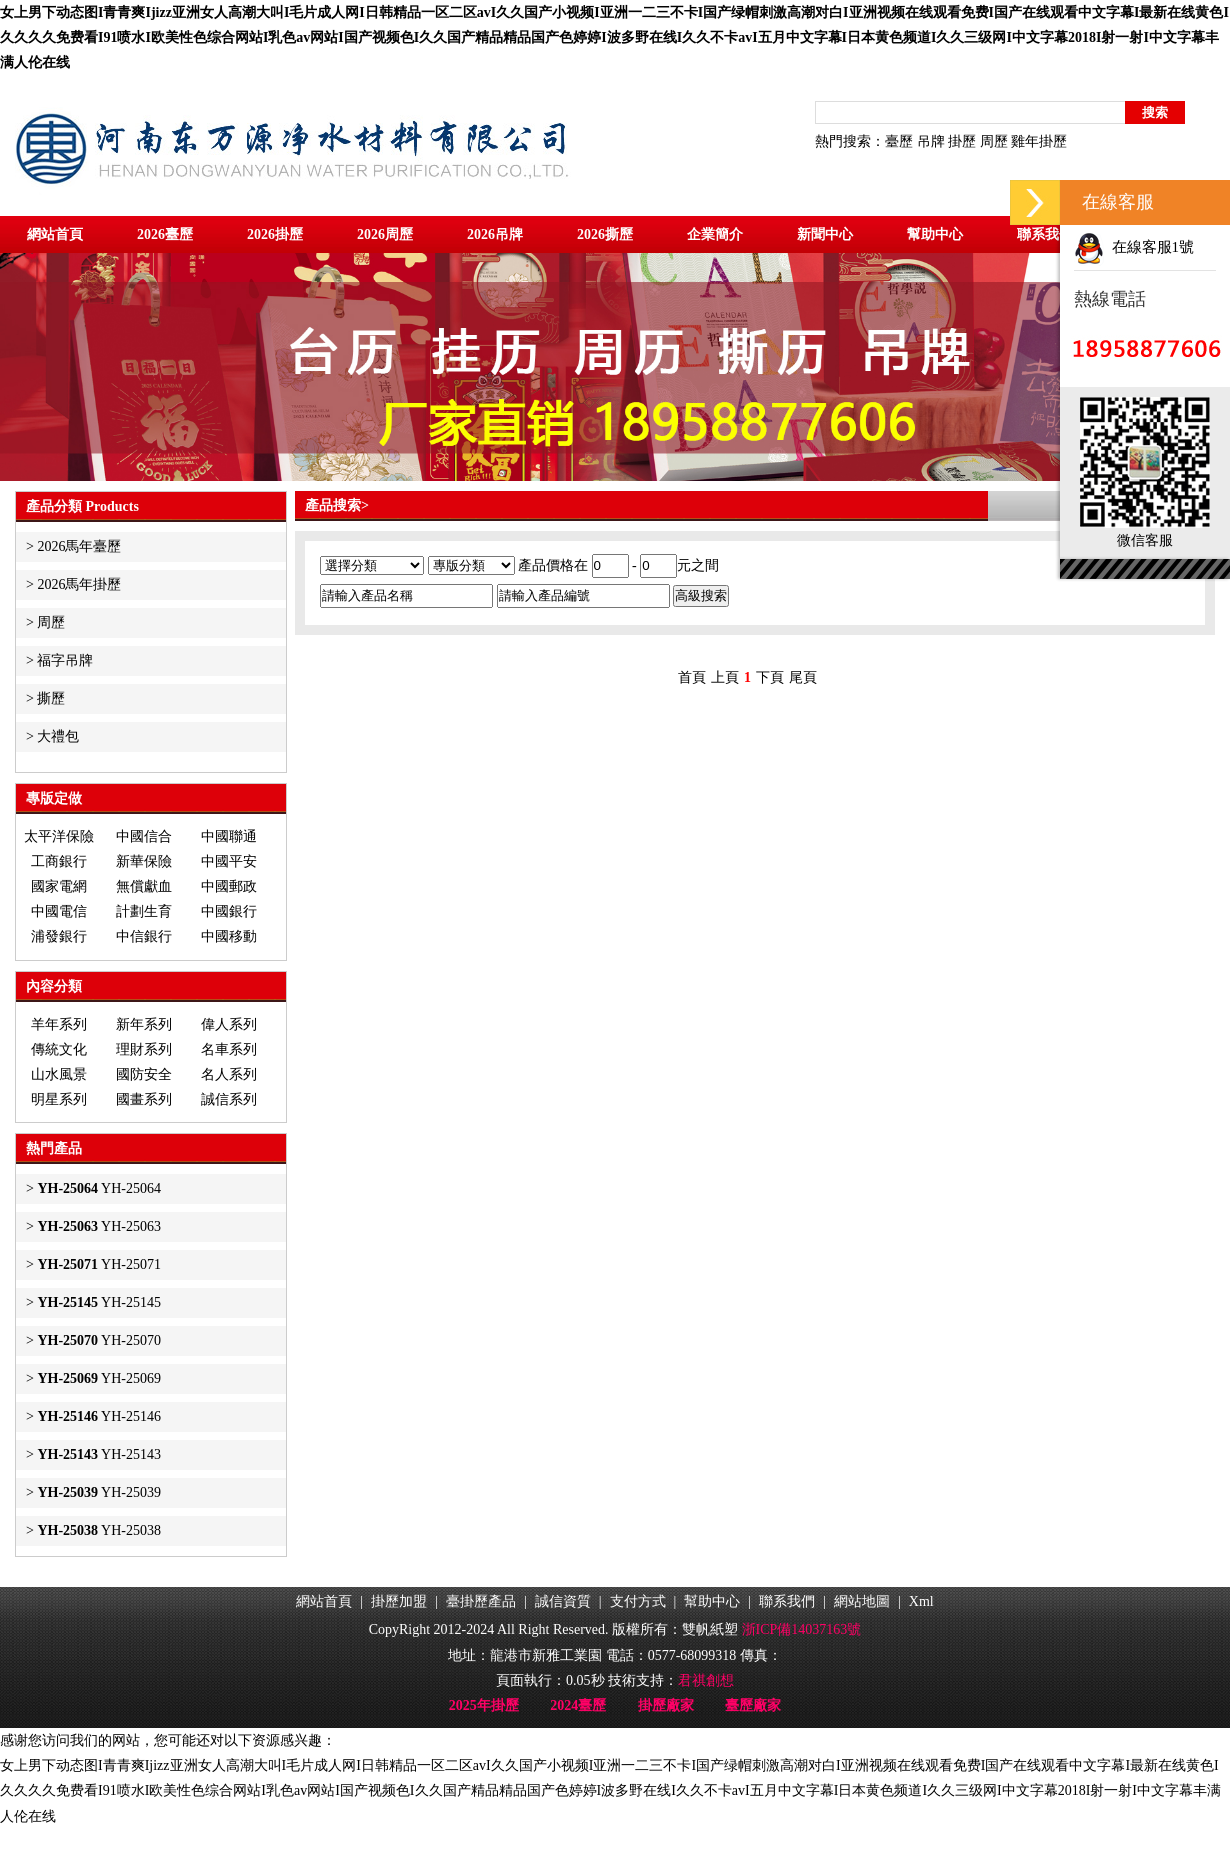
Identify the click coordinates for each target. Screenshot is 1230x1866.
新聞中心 (825, 234)
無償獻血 (144, 886)
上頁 (725, 677)
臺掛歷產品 (481, 1601)
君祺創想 (706, 1680)
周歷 (994, 141)
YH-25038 (99, 1530)
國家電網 (59, 886)
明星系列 (59, 1099)
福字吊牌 (65, 660)
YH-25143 (99, 1454)
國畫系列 (144, 1099)
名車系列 (229, 1049)
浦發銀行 (59, 936)
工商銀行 (59, 861)
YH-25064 (99, 1188)
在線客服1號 (1134, 247)
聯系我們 (1045, 234)
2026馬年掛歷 (79, 584)
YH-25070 (99, 1340)
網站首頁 (55, 234)
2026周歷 (385, 234)
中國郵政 (229, 886)
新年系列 (144, 1024)
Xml (921, 1601)
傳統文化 (59, 1049)
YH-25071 (99, 1264)
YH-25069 (99, 1378)
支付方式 (638, 1601)
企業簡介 (715, 234)
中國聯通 (229, 836)
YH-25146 (99, 1416)
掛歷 (962, 141)
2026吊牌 (495, 234)
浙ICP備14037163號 (802, 1629)
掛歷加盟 (399, 1601)
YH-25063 (99, 1226)
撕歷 (51, 698)
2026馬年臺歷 (79, 546)
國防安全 (144, 1074)
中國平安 (229, 861)
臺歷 (899, 141)
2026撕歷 (605, 234)
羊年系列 (59, 1024)
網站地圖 (862, 1601)
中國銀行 (229, 911)
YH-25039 (99, 1492)
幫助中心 (935, 234)
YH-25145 (99, 1302)
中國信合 (144, 836)
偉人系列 (229, 1024)
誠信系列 (229, 1099)
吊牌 (931, 141)
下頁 (770, 677)
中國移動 (229, 936)
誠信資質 (563, 1601)
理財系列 (144, 1049)
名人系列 (229, 1074)
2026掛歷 (275, 234)
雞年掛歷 (1039, 141)
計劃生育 (144, 911)
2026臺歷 (165, 234)
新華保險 (144, 861)
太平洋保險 (59, 836)
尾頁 (803, 677)
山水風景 (59, 1074)
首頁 (692, 677)
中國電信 (59, 911)
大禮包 (58, 736)
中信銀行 (144, 936)
